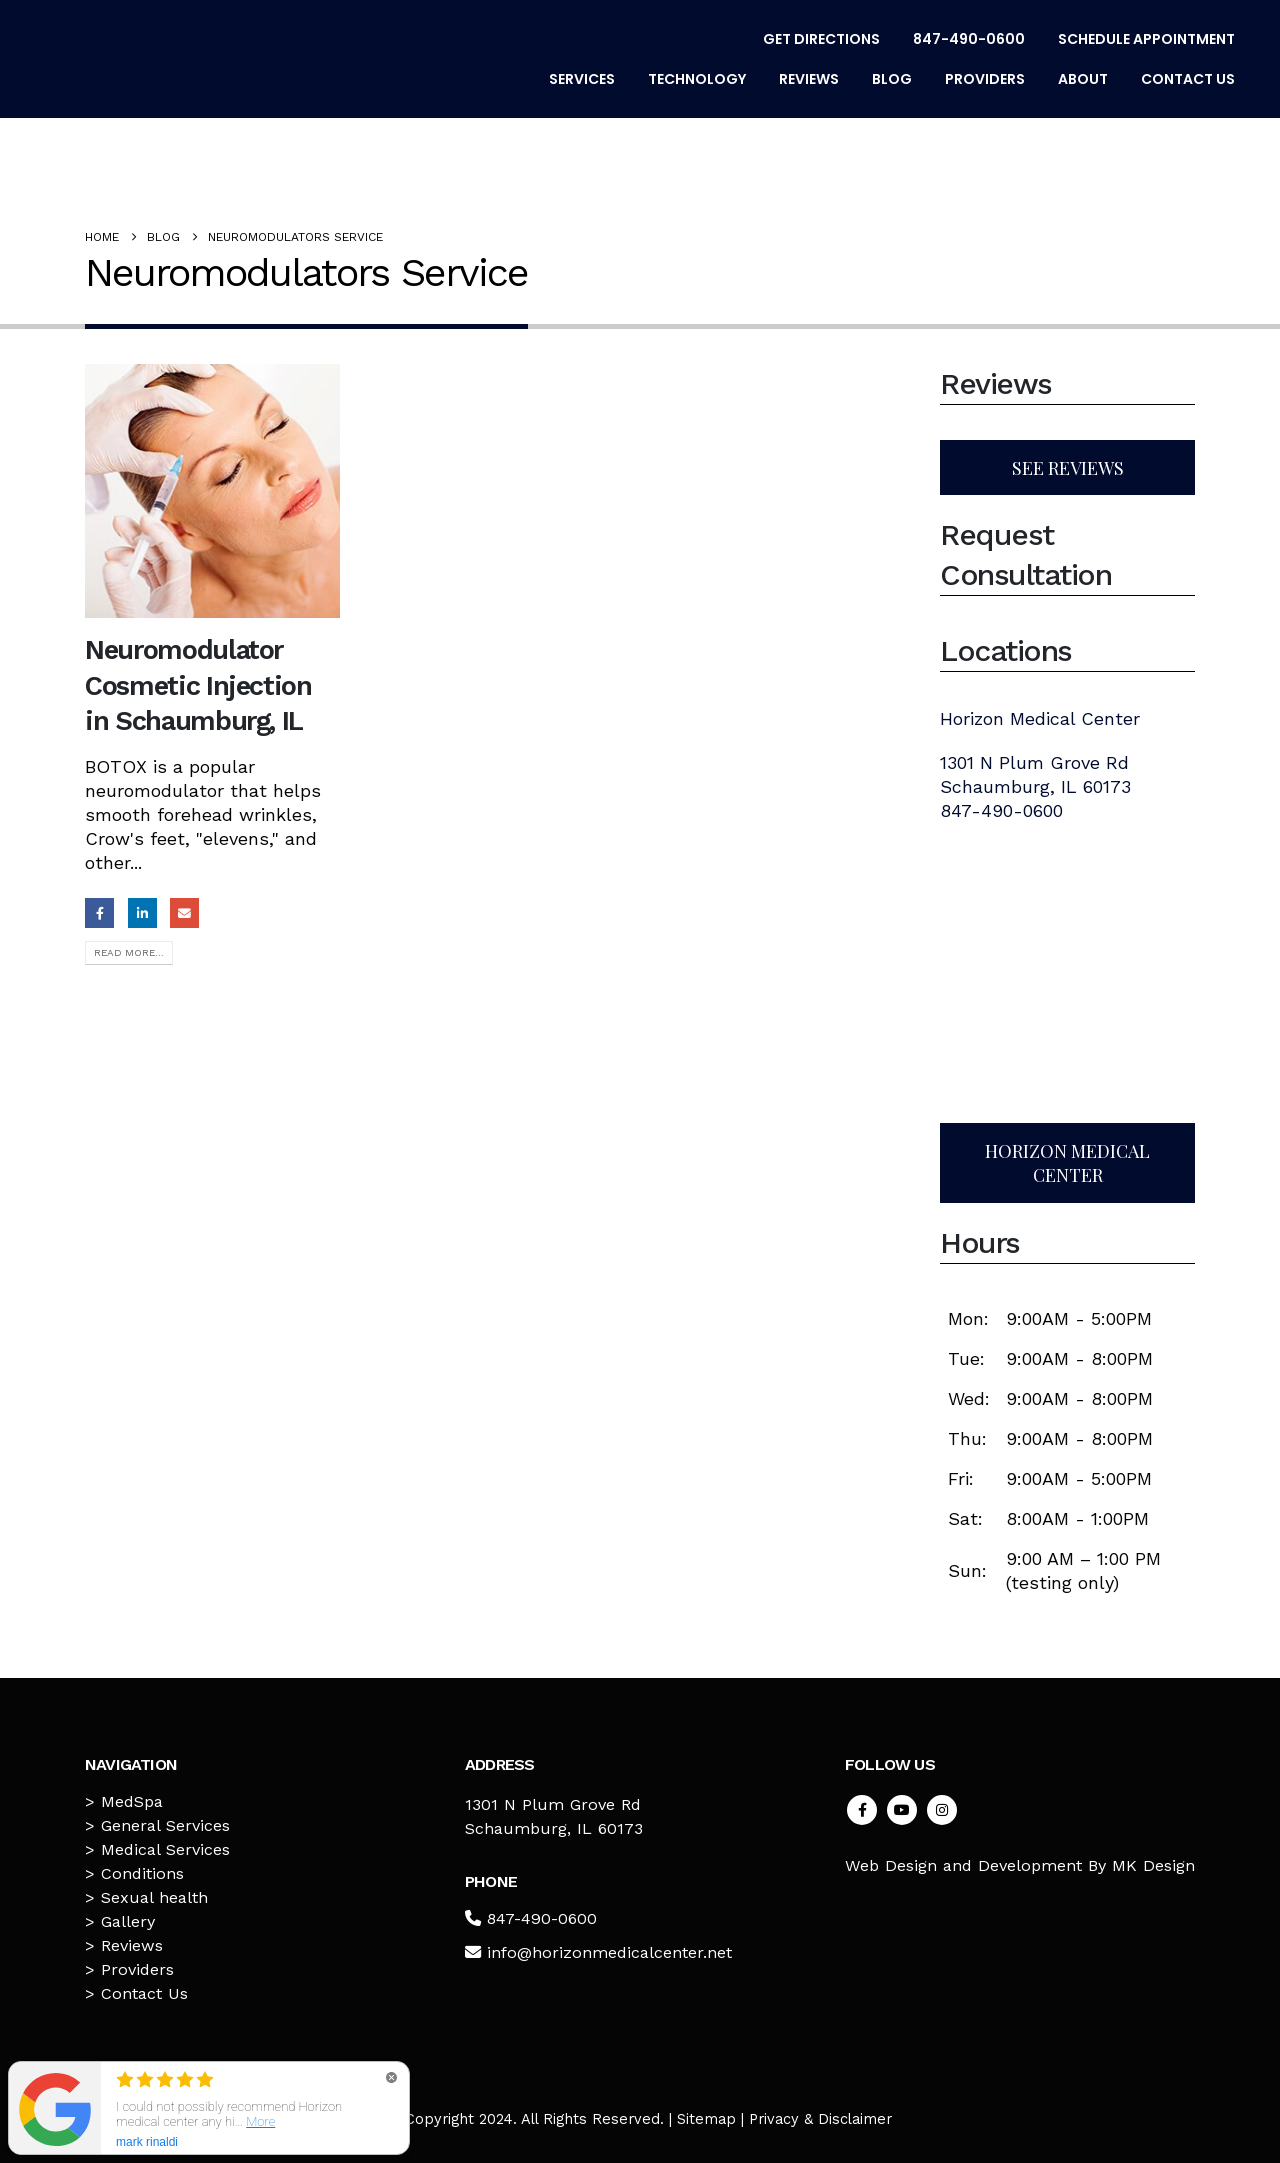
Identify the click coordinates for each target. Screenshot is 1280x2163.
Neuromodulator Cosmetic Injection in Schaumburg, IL (198, 685)
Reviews (809, 79)
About (1083, 79)
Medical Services (165, 1849)
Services (582, 79)
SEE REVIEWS (1068, 468)
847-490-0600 (969, 39)
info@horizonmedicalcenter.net (609, 1952)
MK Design (1153, 1865)
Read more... (129, 952)
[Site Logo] (165, 59)
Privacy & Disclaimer (820, 2119)
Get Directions (821, 39)
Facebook (99, 912)
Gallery (128, 1921)
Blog (892, 79)
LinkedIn (142, 912)
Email (184, 912)
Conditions (142, 1873)
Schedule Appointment (1146, 39)
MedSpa (132, 1801)
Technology (697, 79)
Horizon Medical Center (1040, 718)
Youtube (902, 1810)
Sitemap (706, 2119)
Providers (985, 79)
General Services (165, 1825)
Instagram (942, 1810)
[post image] (212, 491)
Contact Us (1188, 79)
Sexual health (154, 1897)
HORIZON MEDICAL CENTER (1067, 1163)
